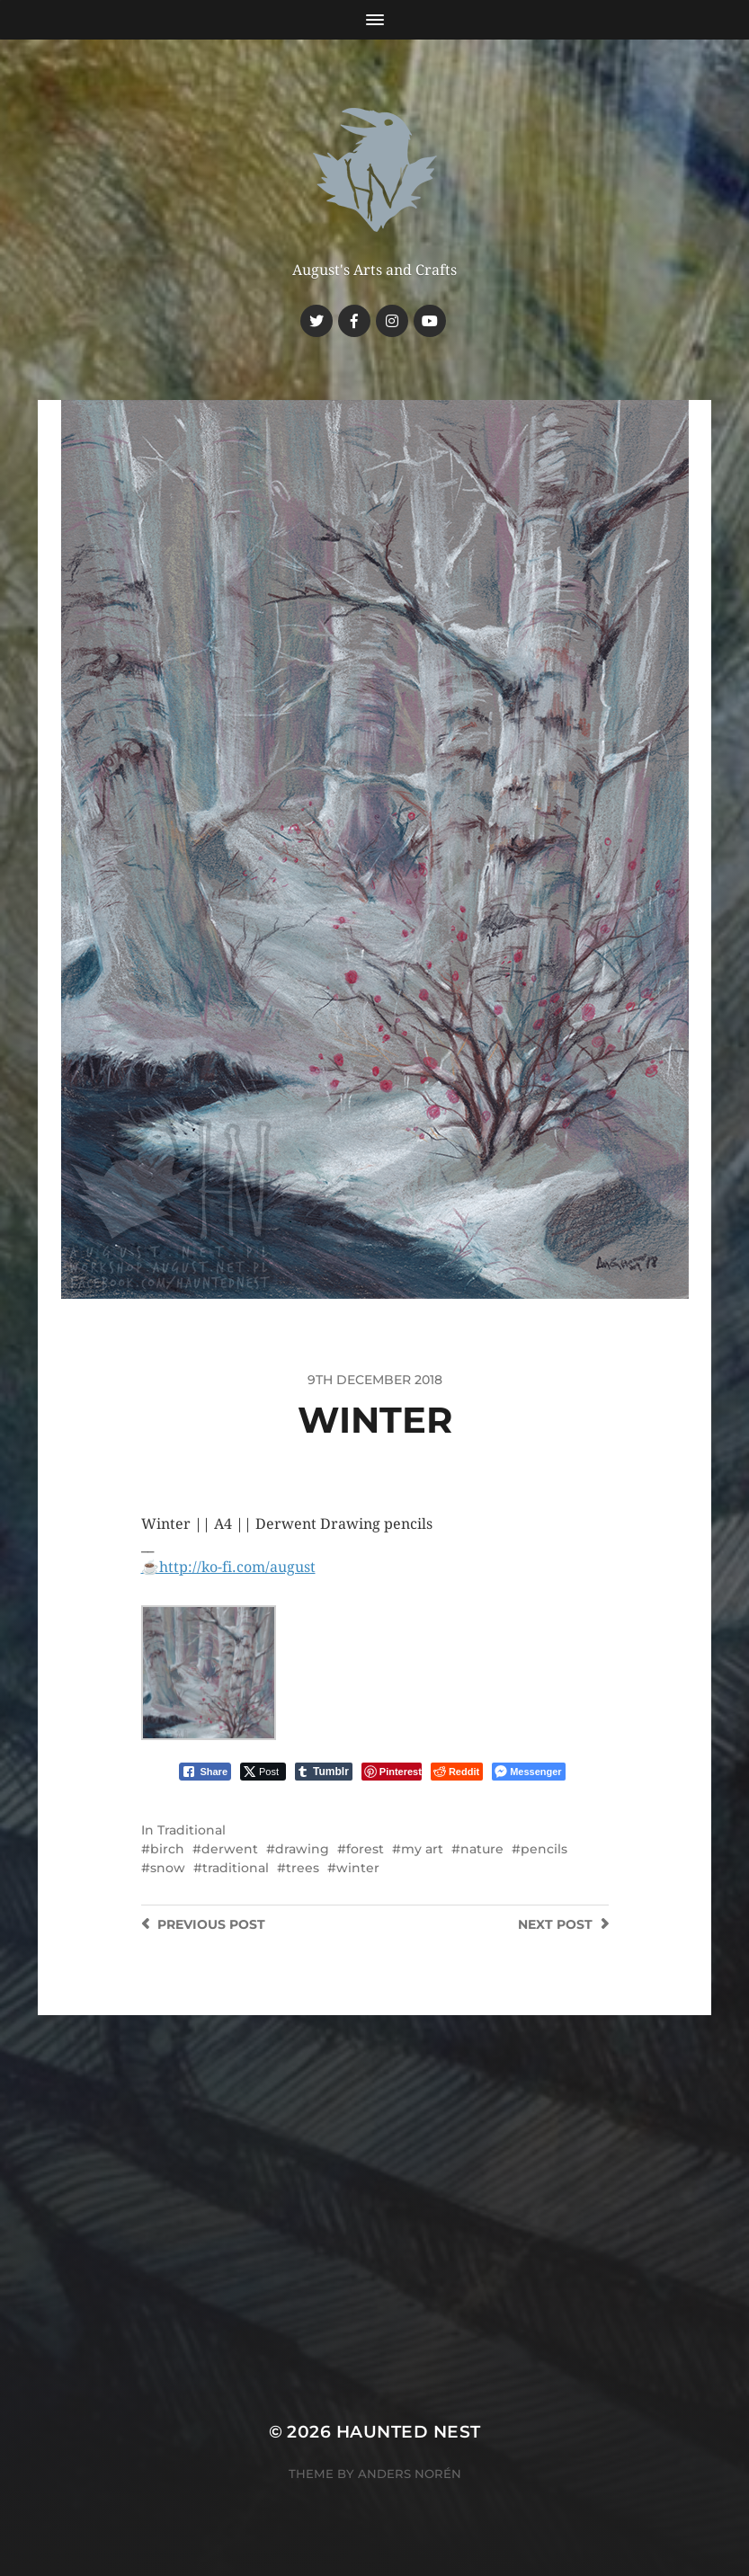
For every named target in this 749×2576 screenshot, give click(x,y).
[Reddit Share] (457, 1772)
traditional (235, 1868)
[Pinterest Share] (391, 1772)
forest (365, 1849)
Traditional (191, 1830)
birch (167, 1849)
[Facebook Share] (205, 1772)
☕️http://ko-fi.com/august (228, 1567)
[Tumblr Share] (323, 1772)
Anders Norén (409, 2473)
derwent (229, 1849)
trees (302, 1868)
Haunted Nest (408, 2431)
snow (167, 1868)
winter (357, 1868)
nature (482, 1849)
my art (422, 1849)
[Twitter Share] (263, 1772)
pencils (544, 1849)
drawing (302, 1849)
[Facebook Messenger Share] (528, 1772)
